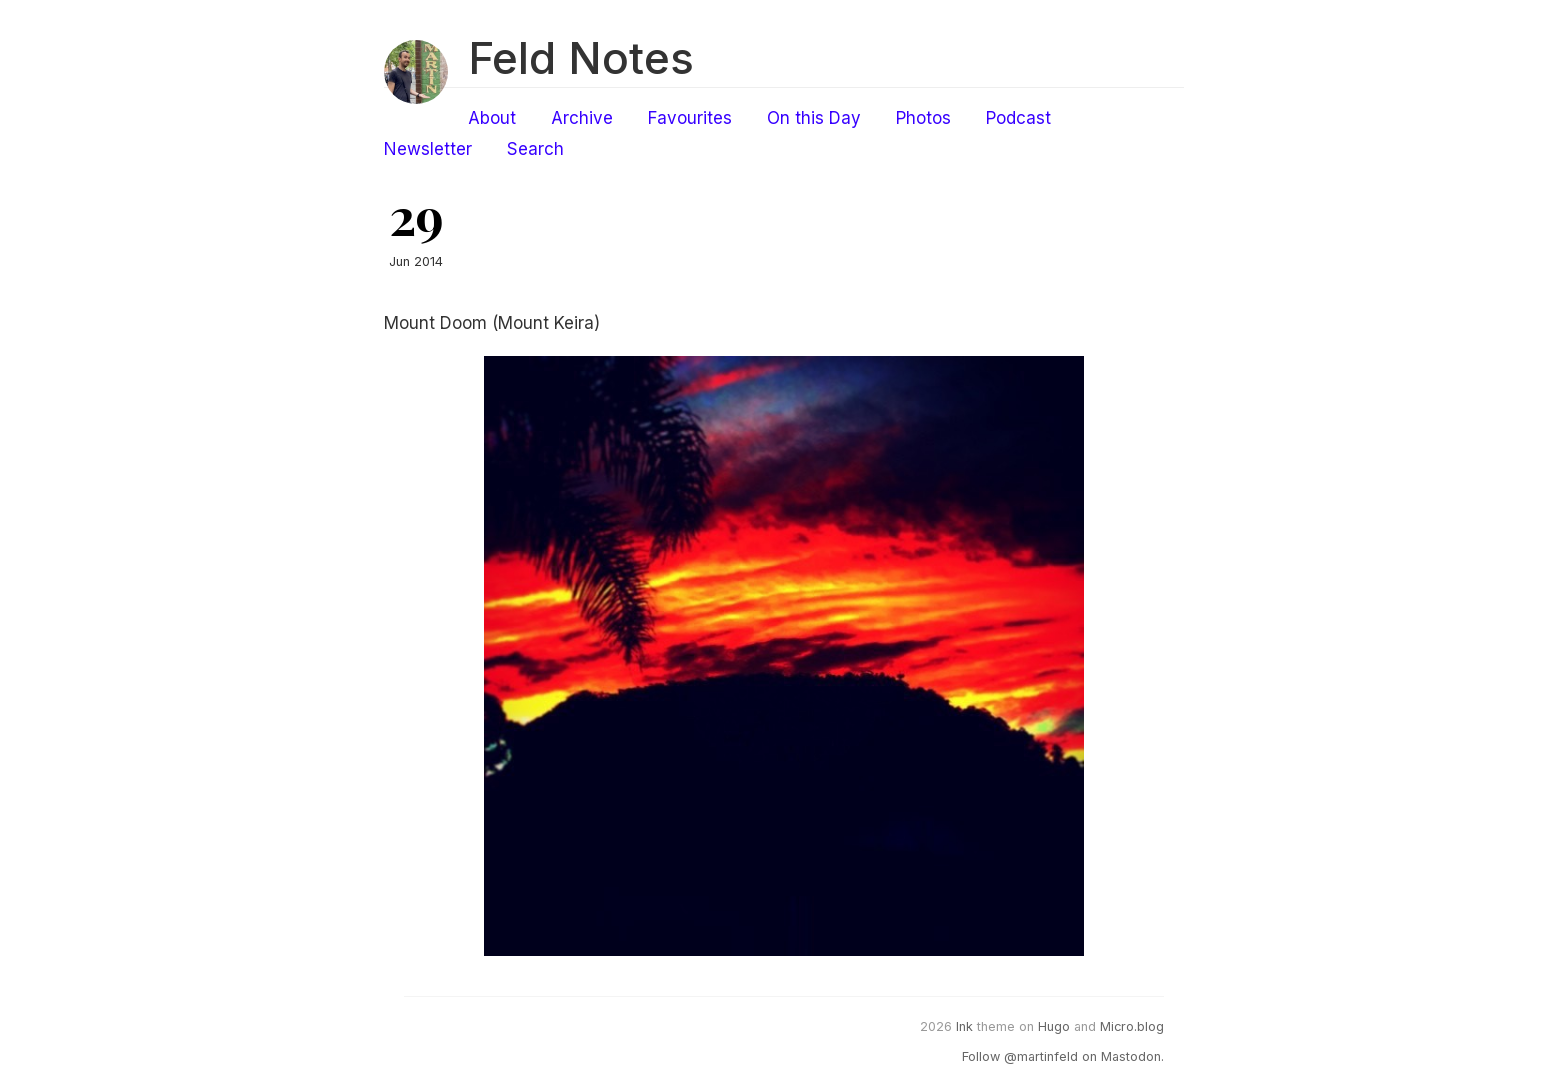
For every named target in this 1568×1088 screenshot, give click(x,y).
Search (535, 149)
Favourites (690, 118)
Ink (964, 1026)
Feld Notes (581, 58)
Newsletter (428, 149)
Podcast (1018, 118)
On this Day (814, 118)
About (492, 118)
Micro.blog (1132, 1026)
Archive (582, 118)
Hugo (1054, 1026)
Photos (923, 118)
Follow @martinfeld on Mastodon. (1063, 1056)
